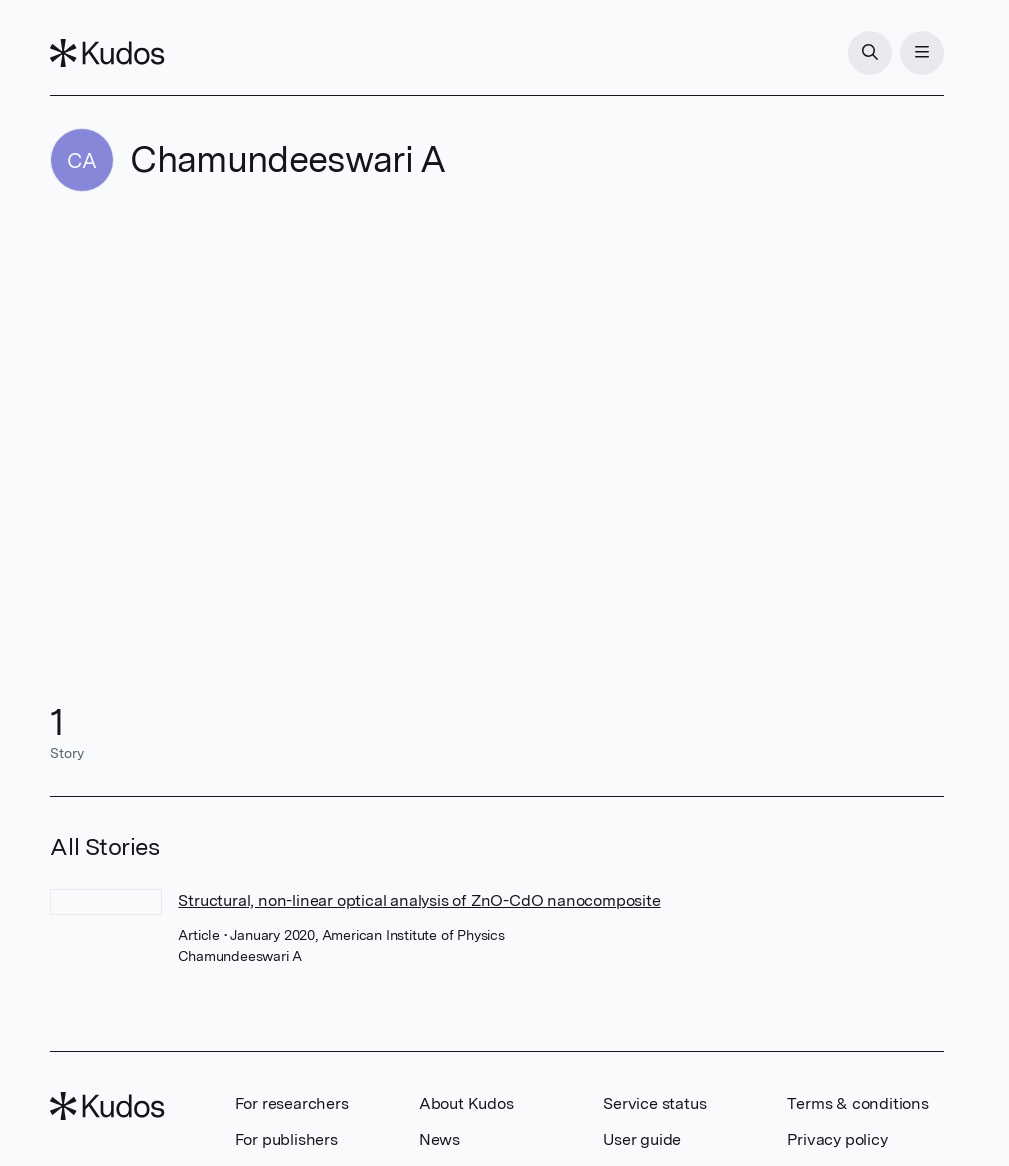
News (439, 1139)
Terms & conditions (857, 1103)
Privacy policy (837, 1139)
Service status (654, 1103)
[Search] (870, 53)
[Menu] (922, 53)
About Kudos (466, 1103)
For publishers (286, 1139)
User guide (642, 1139)
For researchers (292, 1103)
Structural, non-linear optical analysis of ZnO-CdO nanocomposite (419, 900)
